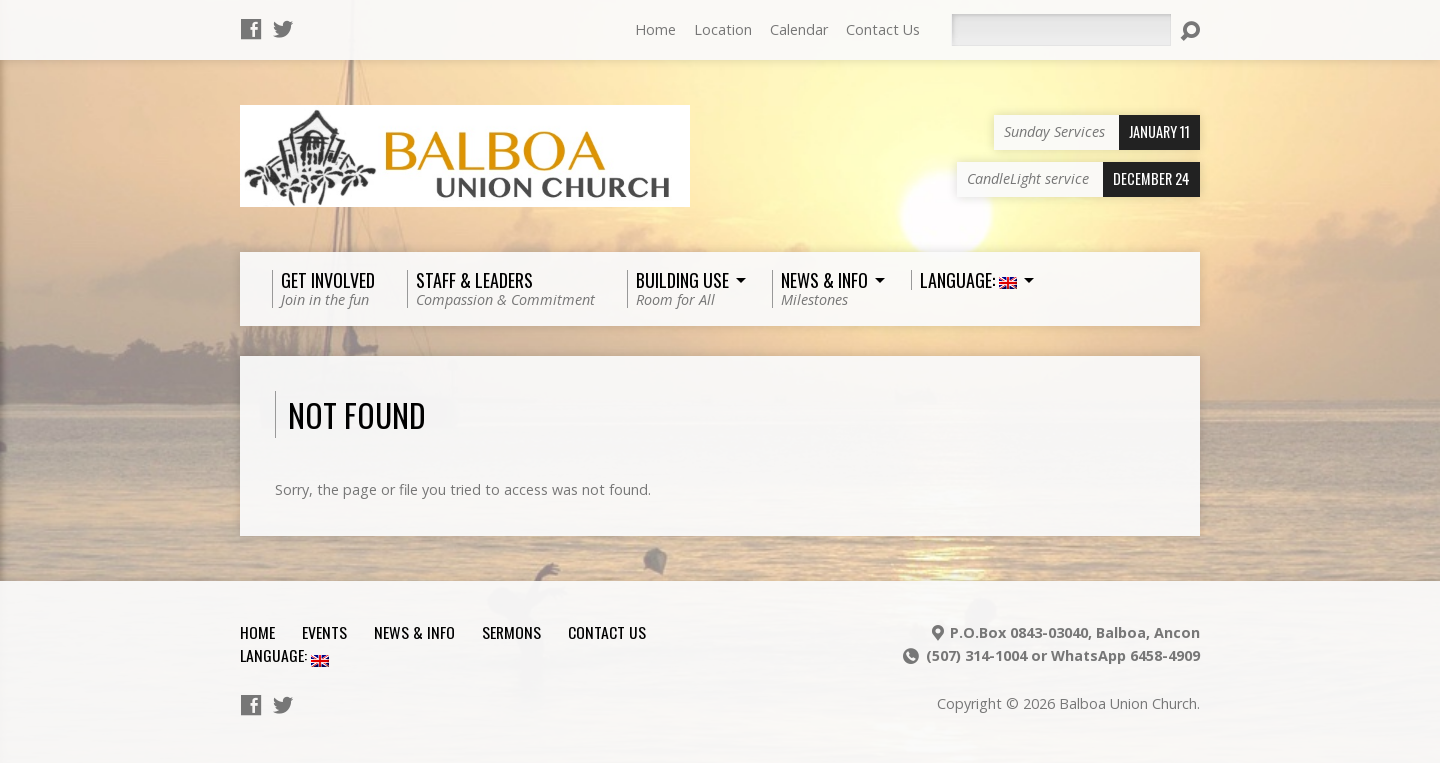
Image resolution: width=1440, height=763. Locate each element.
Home (655, 29)
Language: (284, 655)
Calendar (799, 29)
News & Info (414, 632)
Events (324, 632)
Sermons (511, 632)
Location (723, 29)
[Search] (1061, 30)
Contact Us (883, 29)
